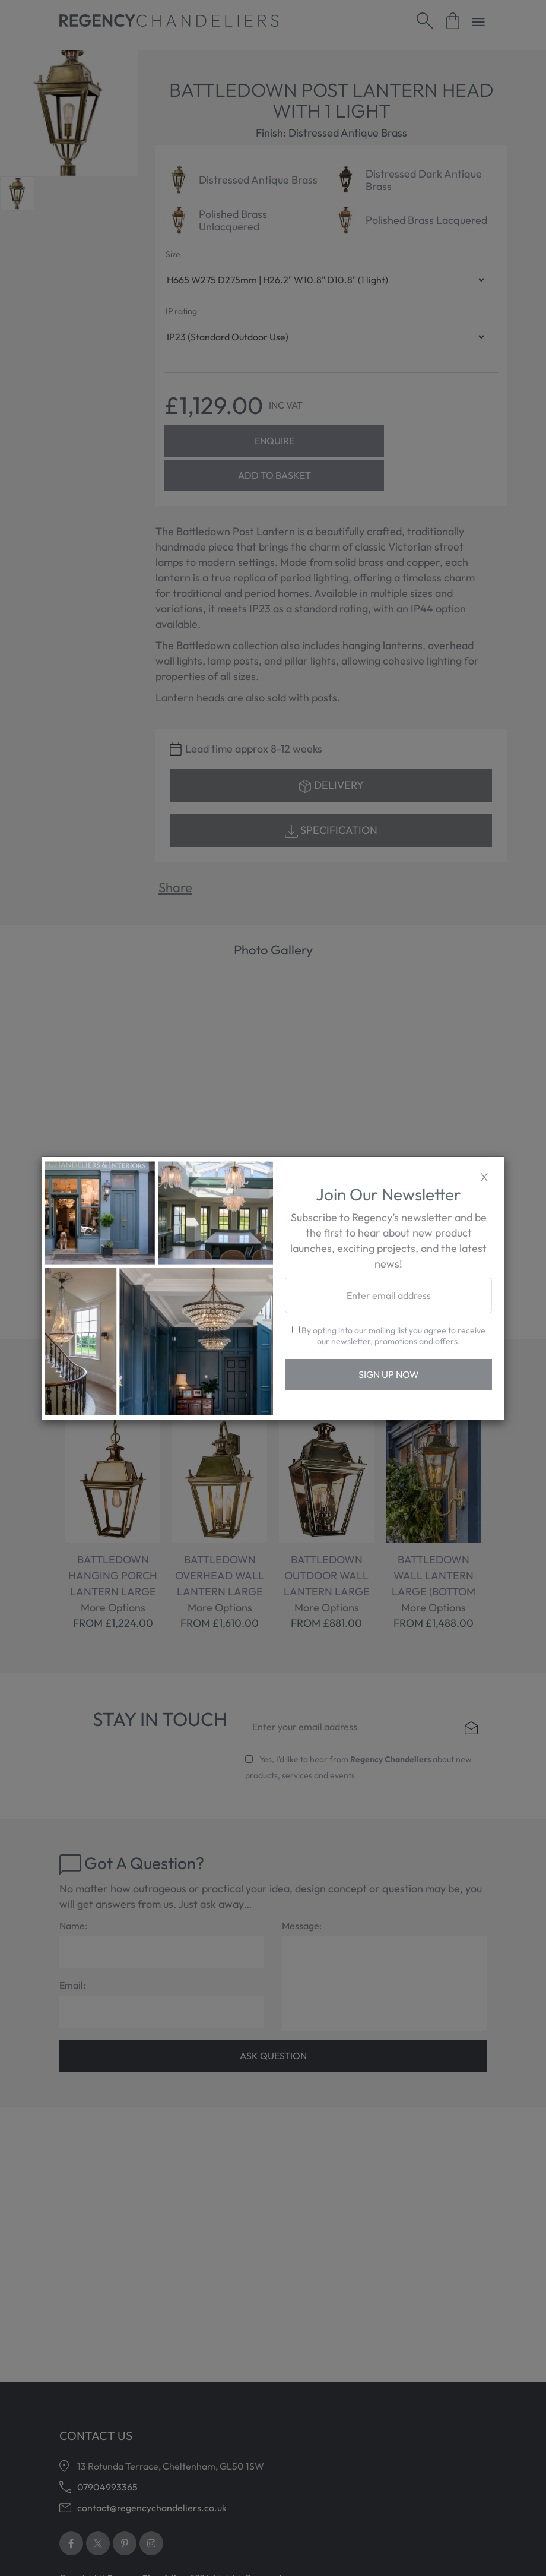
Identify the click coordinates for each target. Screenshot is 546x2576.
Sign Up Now (388, 1374)
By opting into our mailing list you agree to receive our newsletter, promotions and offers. (388, 1336)
